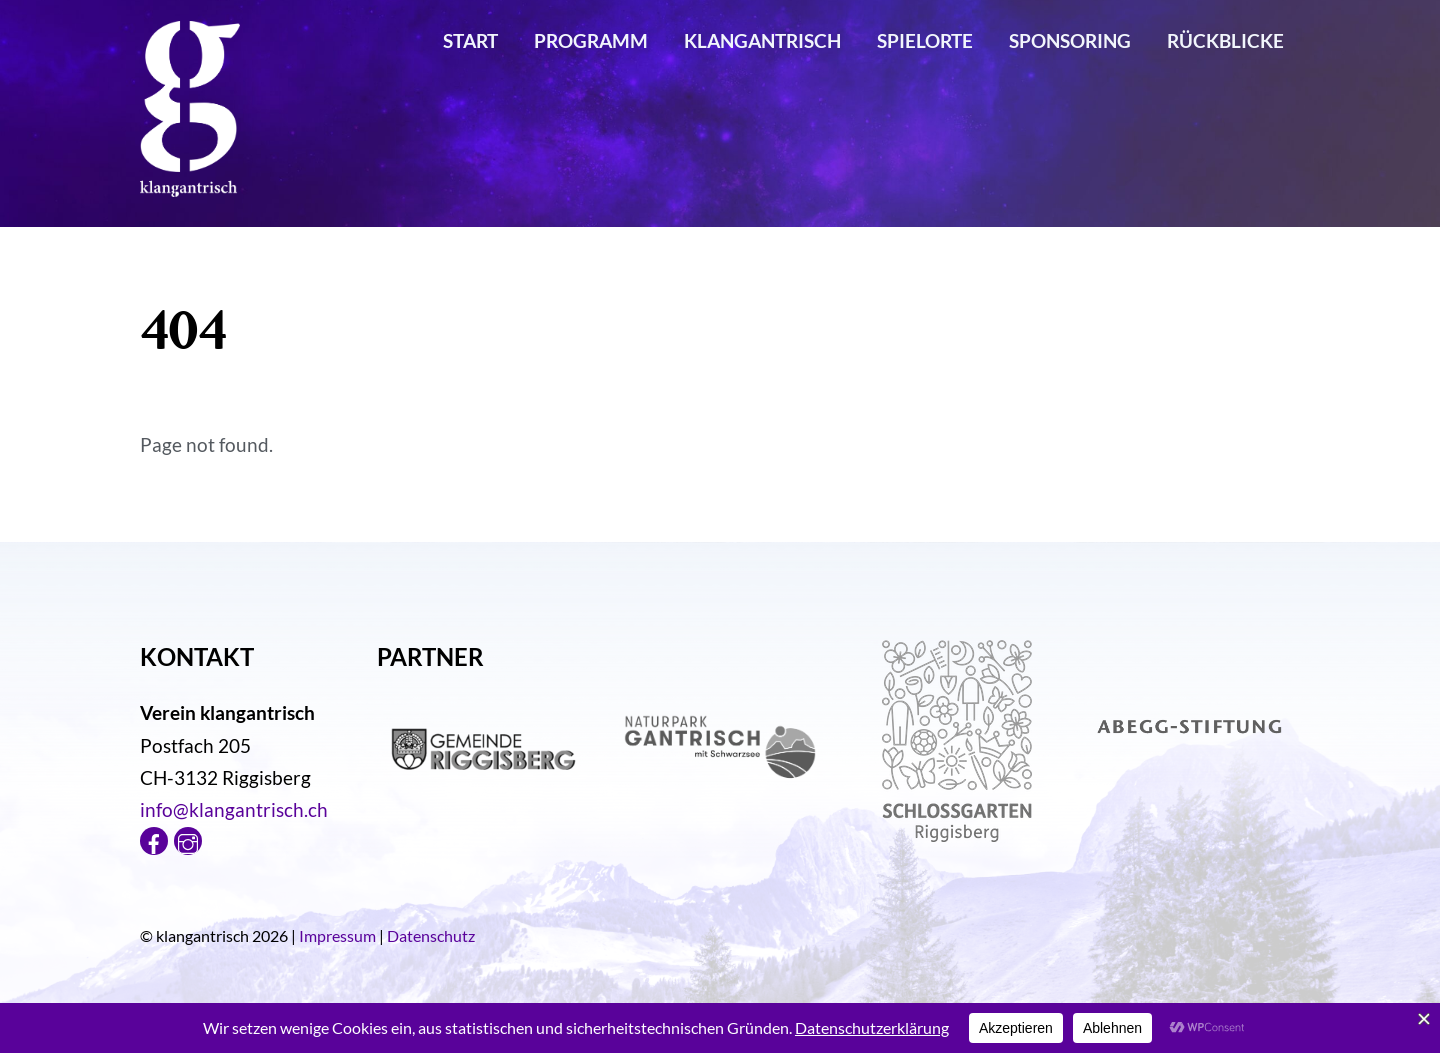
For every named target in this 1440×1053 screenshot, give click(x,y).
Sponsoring (1070, 40)
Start (470, 40)
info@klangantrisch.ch (234, 809)
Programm (591, 40)
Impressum (337, 935)
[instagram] (188, 837)
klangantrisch (762, 40)
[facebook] (154, 837)
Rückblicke (1225, 40)
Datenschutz (431, 935)
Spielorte (925, 40)
